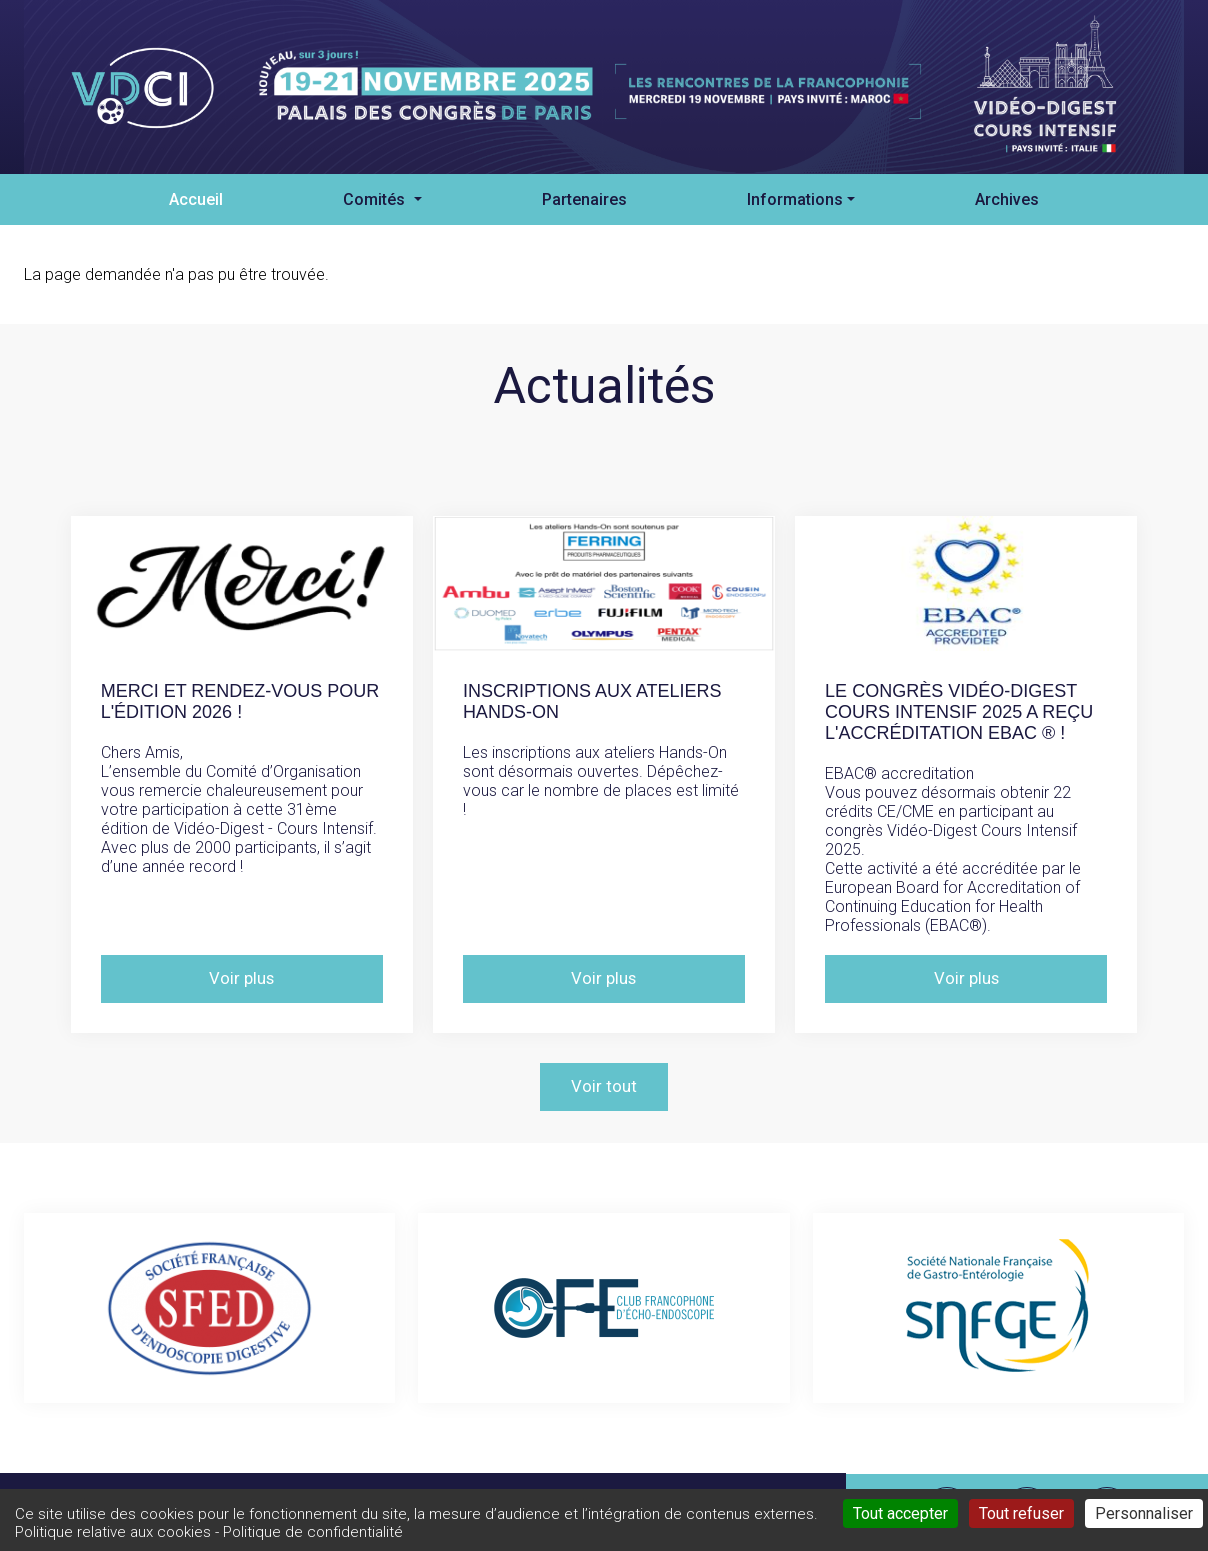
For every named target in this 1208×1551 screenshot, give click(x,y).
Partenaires (584, 199)
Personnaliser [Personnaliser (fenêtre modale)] (1144, 1513)
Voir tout (604, 1087)
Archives (1007, 199)
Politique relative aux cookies (113, 1532)
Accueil (196, 199)
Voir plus (242, 979)
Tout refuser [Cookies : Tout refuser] (1021, 1513)
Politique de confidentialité (313, 1532)
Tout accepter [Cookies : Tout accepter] (900, 1513)
